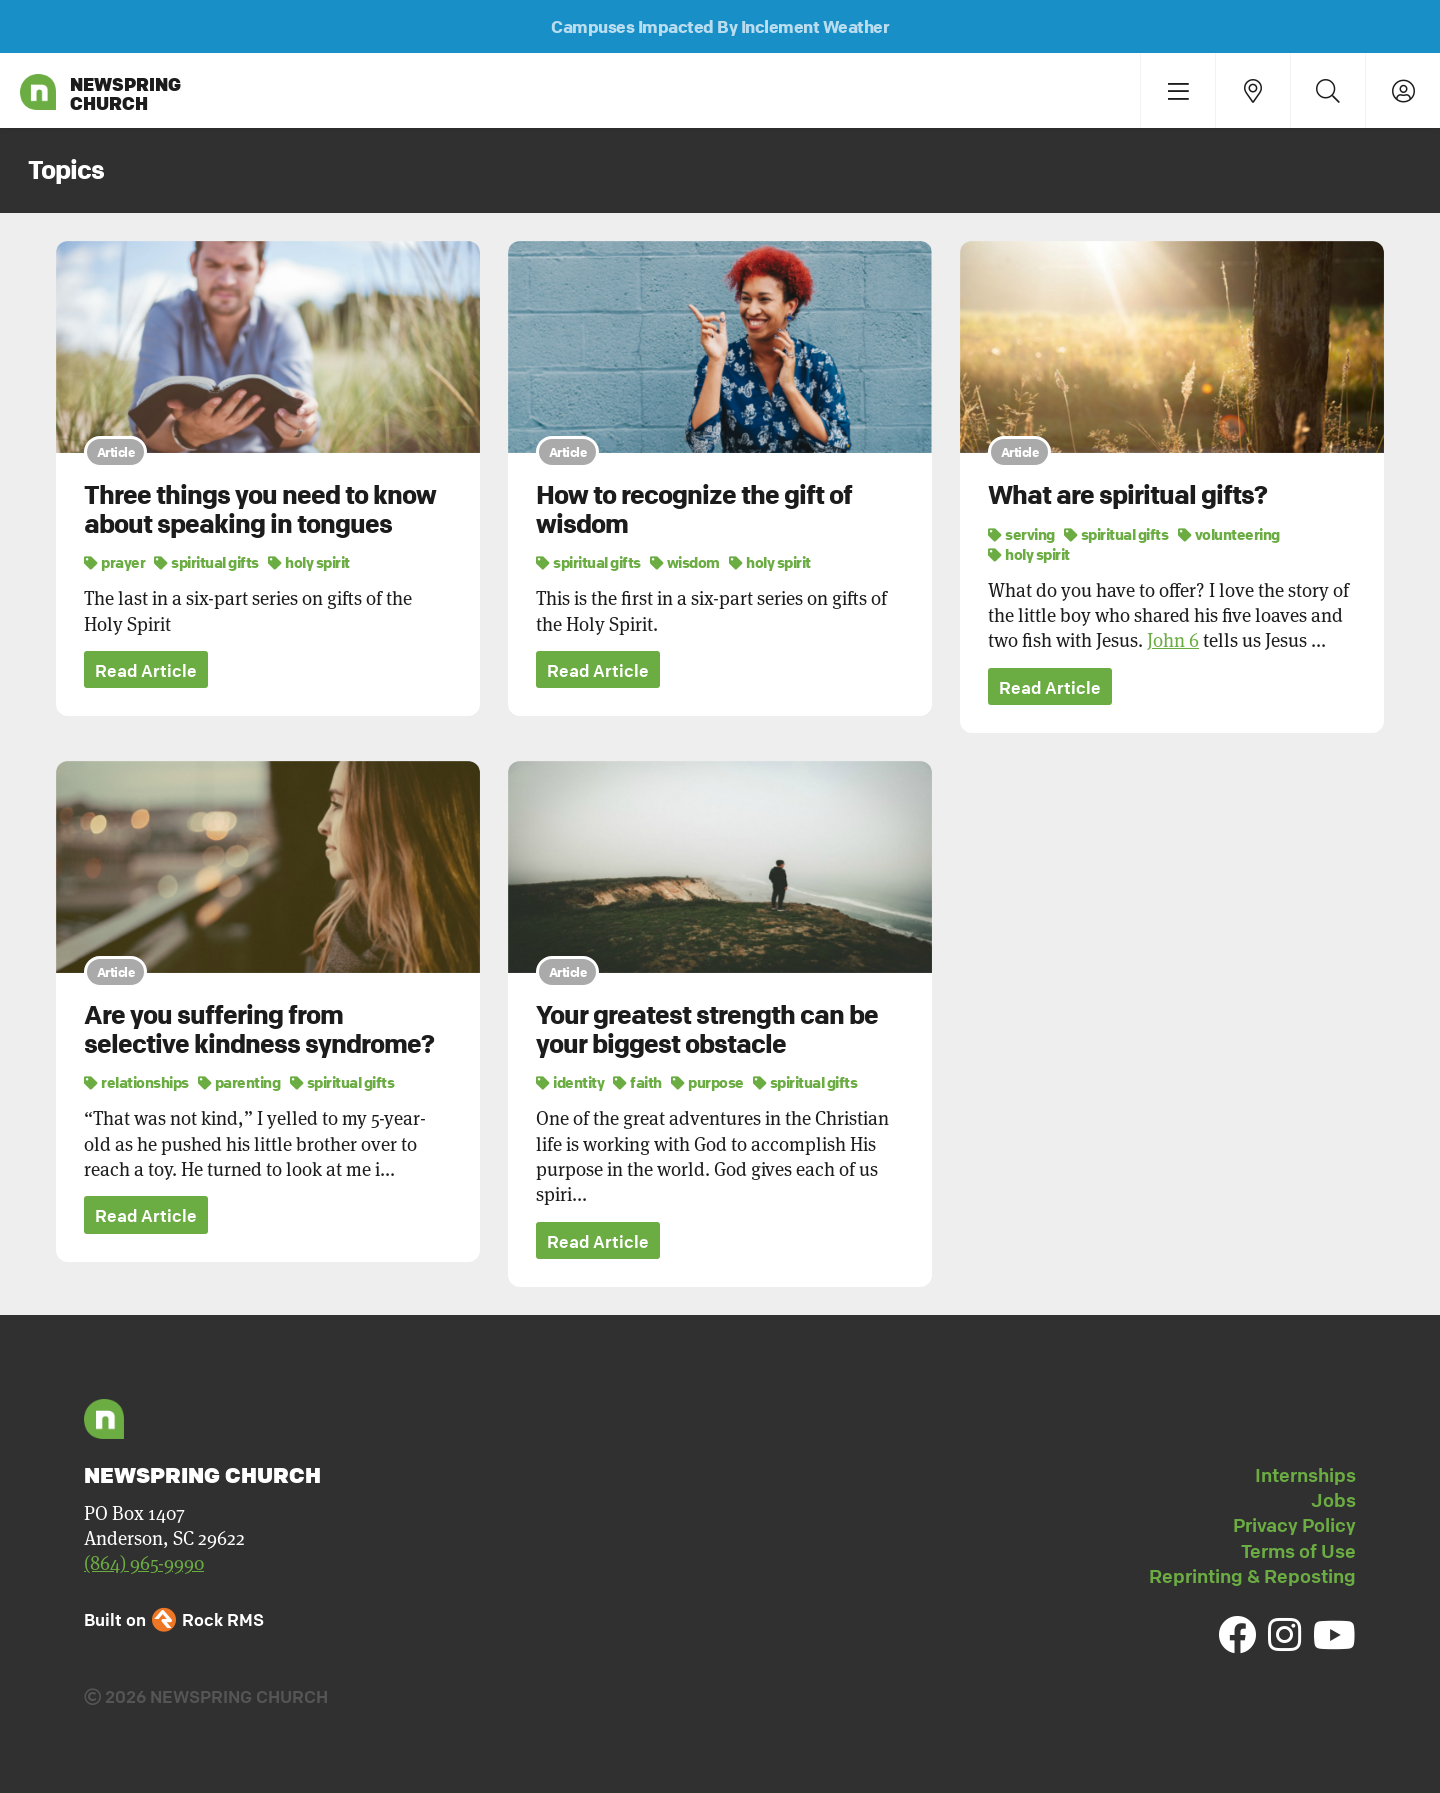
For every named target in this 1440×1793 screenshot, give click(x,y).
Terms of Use (1298, 1551)
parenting (239, 1082)
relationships (136, 1082)
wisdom (685, 562)
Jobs (1333, 1500)
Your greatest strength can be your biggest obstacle (707, 1029)
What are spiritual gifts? (1127, 495)
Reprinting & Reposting (1252, 1576)
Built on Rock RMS (174, 1619)
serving (1021, 534)
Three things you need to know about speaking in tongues (260, 509)
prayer (114, 562)
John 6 (1173, 640)
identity (570, 1082)
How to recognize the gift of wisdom (694, 509)
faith (637, 1082)
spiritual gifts (206, 562)
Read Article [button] (146, 670)
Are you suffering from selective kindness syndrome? (259, 1029)
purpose (707, 1082)
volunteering (1229, 534)
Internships (1305, 1475)
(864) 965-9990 (144, 1563)
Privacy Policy (1294, 1525)
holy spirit (309, 562)
